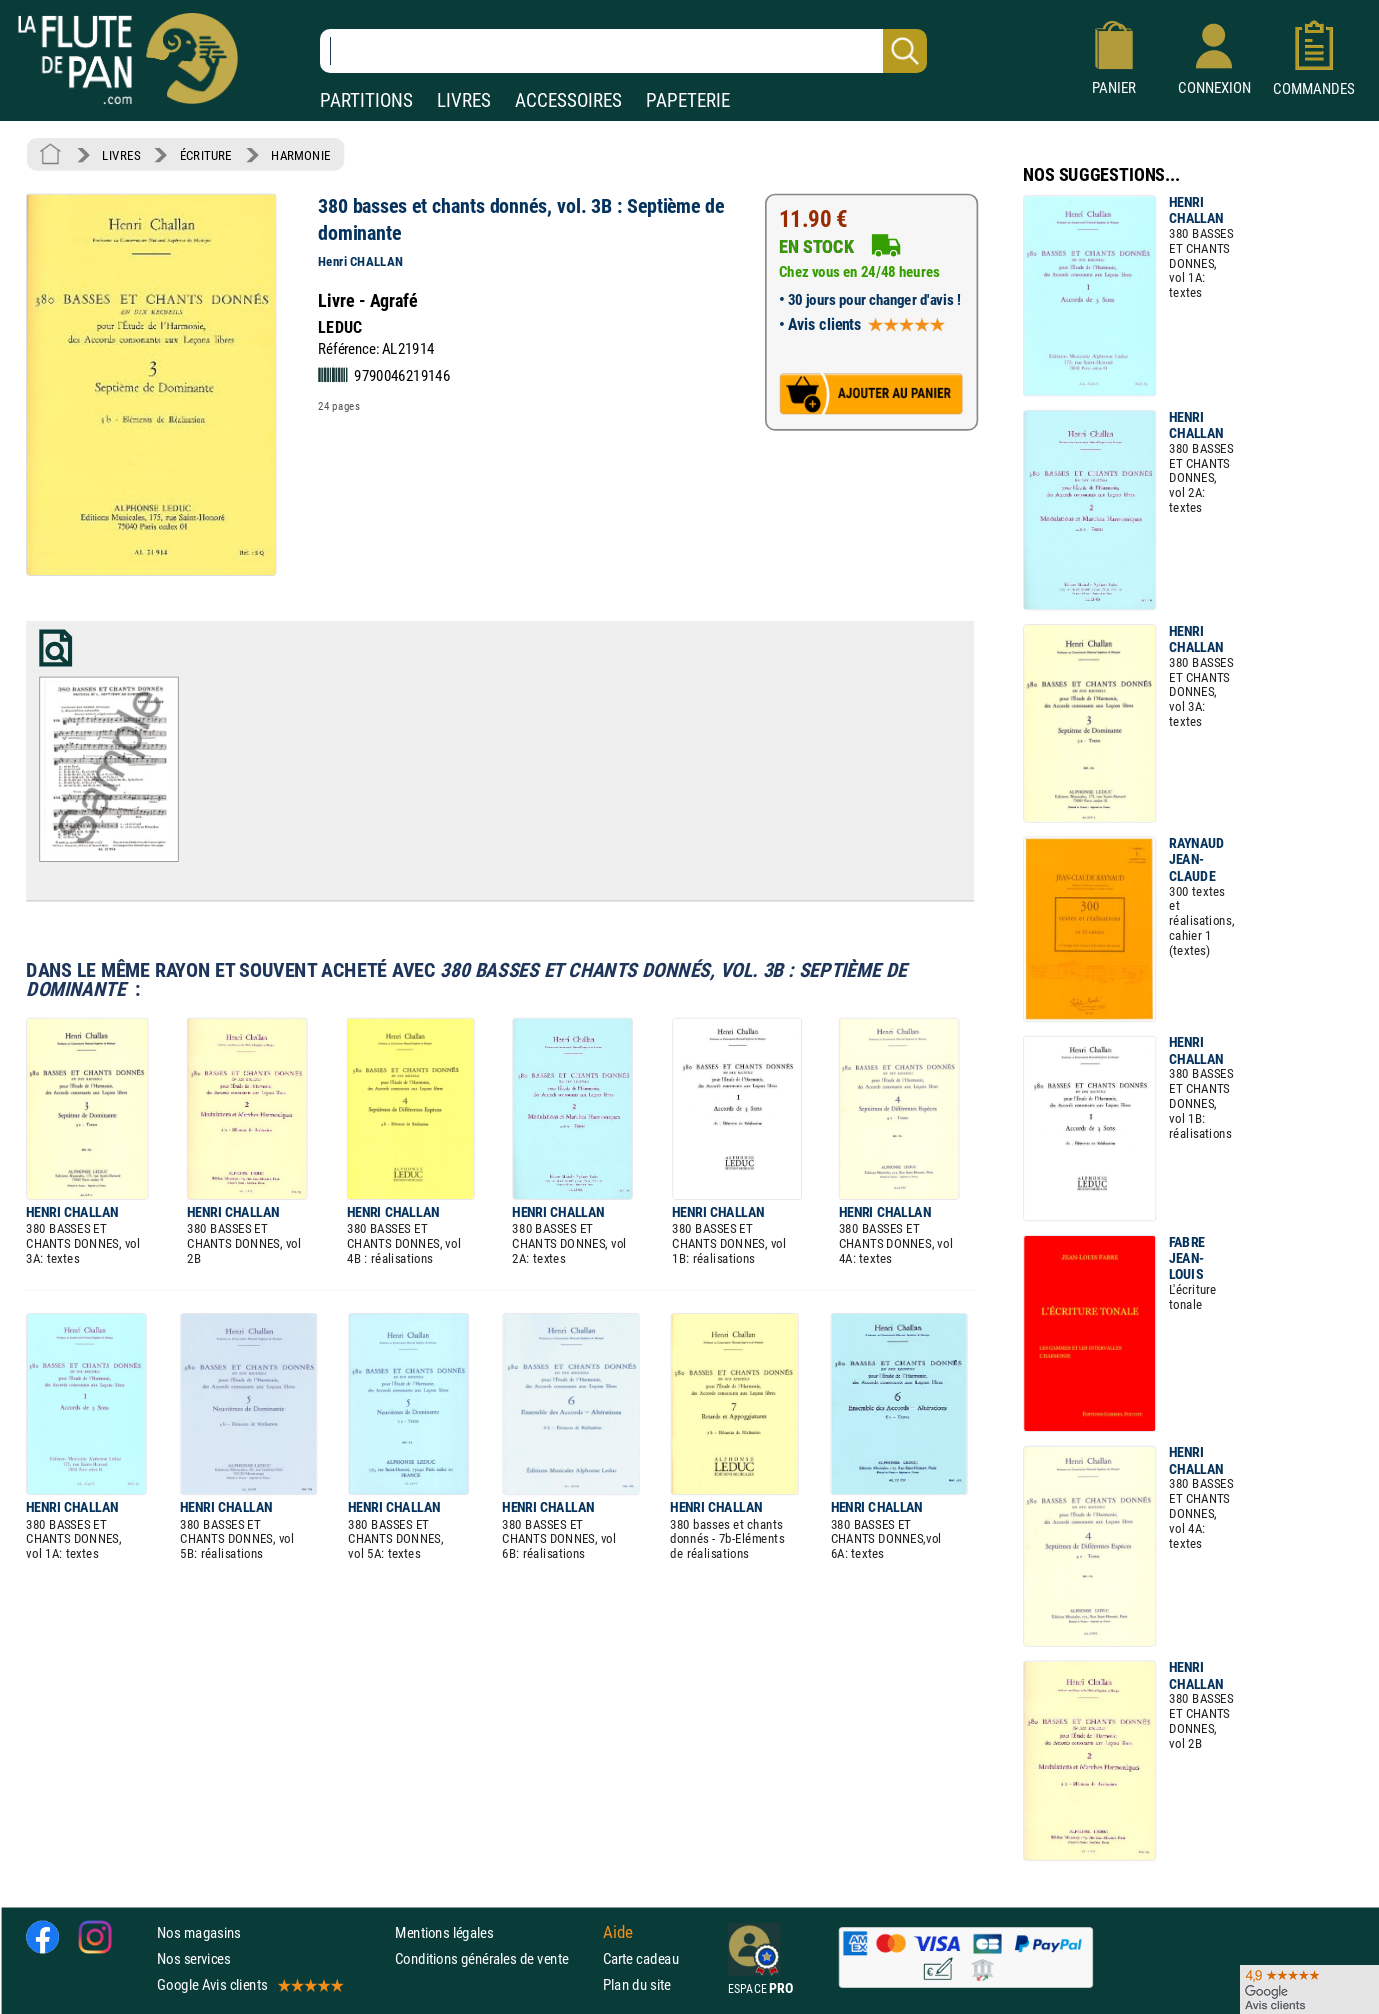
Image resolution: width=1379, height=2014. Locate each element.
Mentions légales (444, 1932)
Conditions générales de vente (494, 1958)
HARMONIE (300, 155)
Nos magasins (199, 1932)
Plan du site (637, 1984)
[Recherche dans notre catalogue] (623, 51)
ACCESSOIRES (568, 100)
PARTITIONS (366, 100)
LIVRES (464, 100)
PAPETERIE (688, 100)
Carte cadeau (641, 1958)
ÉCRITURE (206, 155)
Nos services (193, 1958)
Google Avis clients (249, 1984)
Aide (618, 1932)
